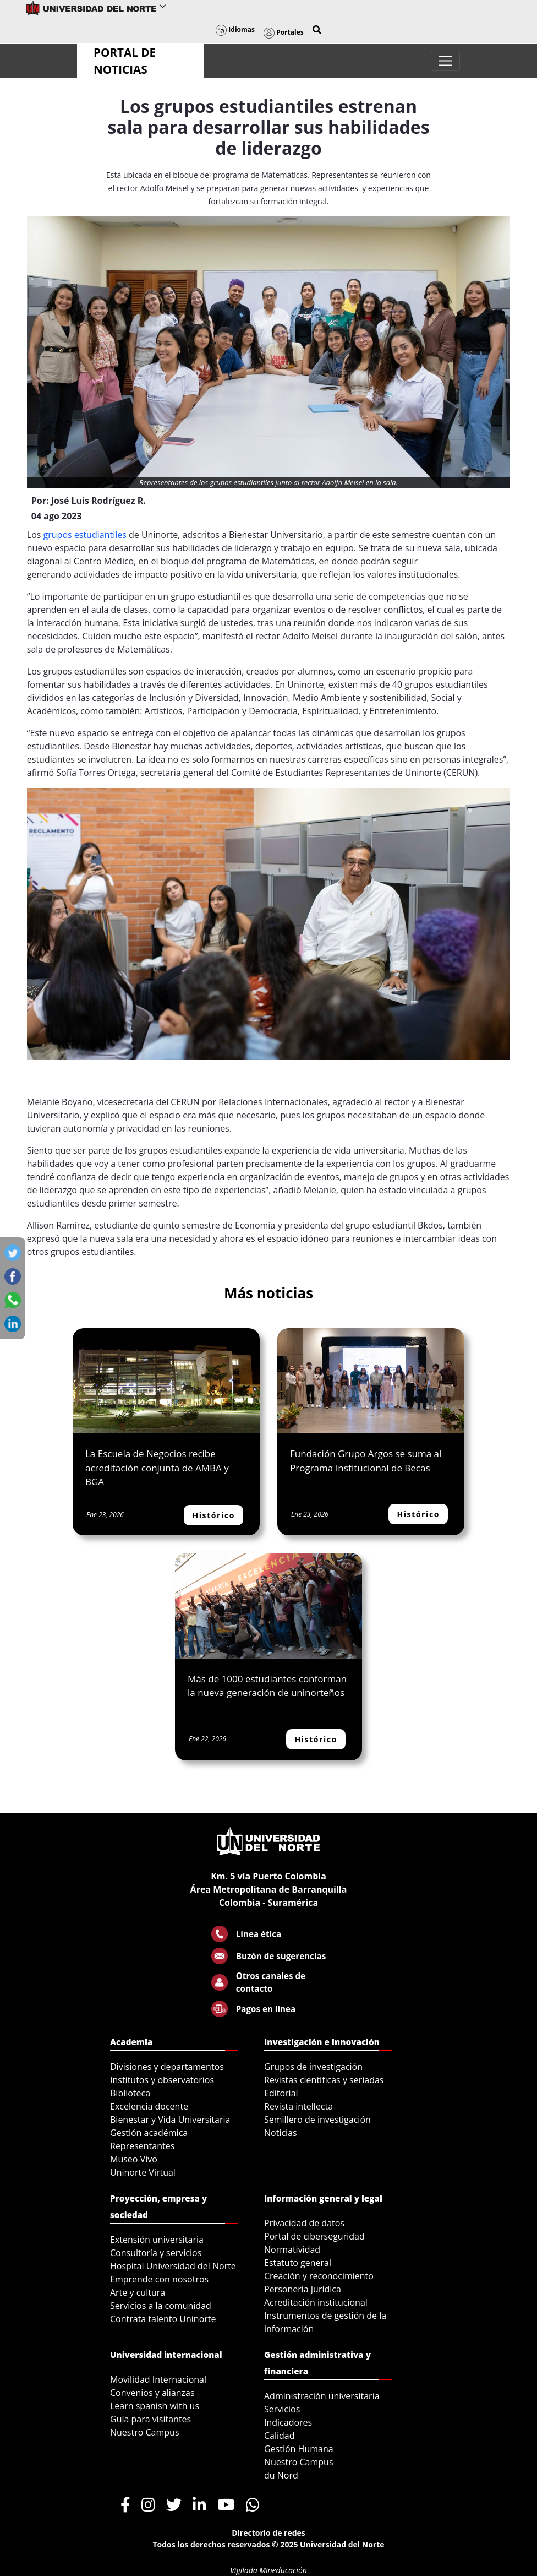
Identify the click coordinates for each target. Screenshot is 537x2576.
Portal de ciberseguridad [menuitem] (314, 2236)
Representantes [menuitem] (142, 2146)
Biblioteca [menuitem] (130, 2093)
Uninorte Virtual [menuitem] (143, 2172)
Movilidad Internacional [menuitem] (158, 2379)
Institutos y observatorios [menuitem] (162, 2080)
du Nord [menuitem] (281, 2475)
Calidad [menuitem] (279, 2436)
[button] (317, 30)
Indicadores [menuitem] (288, 2422)
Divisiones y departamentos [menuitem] (167, 2067)
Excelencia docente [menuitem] (149, 2106)
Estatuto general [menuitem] (297, 2263)
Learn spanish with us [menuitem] (154, 2406)
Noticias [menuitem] (280, 2133)
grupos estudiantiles (86, 535)
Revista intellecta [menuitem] (298, 2106)
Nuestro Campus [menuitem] (144, 2432)
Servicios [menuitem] (282, 2409)
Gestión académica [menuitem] (149, 2133)
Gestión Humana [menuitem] (298, 2449)
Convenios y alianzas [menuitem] (152, 2393)
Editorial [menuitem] (281, 2093)
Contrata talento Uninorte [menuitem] (163, 2319)
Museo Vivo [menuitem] (133, 2159)
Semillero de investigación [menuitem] (317, 2119)
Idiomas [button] (235, 29)
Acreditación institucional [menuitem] (316, 2302)
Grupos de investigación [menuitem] (313, 2067)
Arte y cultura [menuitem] (137, 2292)
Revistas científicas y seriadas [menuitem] (323, 2080)
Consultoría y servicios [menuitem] (155, 2253)
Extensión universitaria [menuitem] (157, 2239)
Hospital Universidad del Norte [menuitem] (173, 2266)
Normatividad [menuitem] (292, 2249)
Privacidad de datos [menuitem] (304, 2223)
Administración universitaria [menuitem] (322, 2396)
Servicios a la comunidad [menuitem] (160, 2306)
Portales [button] (284, 32)
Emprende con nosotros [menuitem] (159, 2279)
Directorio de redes (268, 2533)
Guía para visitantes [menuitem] (150, 2419)
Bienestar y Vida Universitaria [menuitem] (170, 2119)
